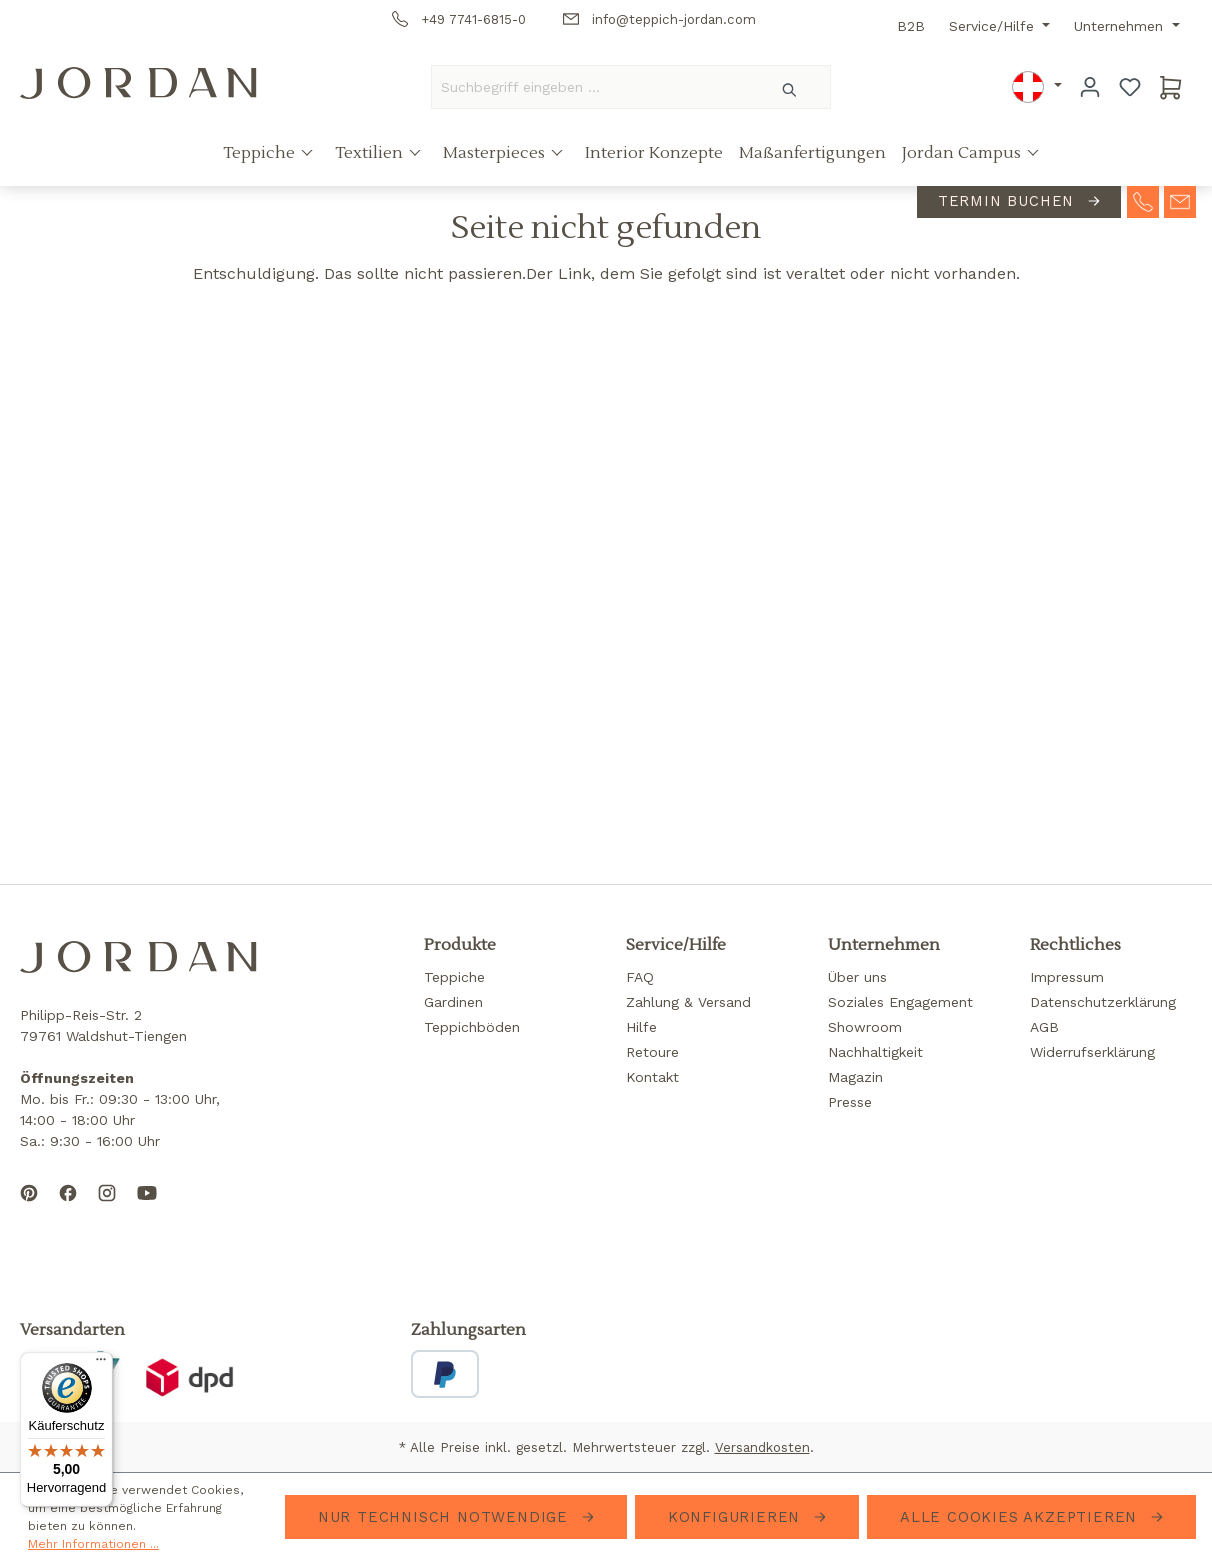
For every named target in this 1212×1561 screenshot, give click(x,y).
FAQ (640, 977)
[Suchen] (790, 87)
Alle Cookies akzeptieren (1021, 1517)
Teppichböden (472, 1027)
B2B (911, 26)
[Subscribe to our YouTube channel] (147, 1209)
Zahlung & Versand (688, 1002)
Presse (850, 1102)
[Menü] (101, 1364)
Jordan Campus (963, 153)
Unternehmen (1121, 26)
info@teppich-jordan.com (659, 19)
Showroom (865, 1027)
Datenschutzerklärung (1103, 1002)
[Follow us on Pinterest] (29, 1209)
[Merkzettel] (1130, 87)
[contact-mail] (1180, 200)
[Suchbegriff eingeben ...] (591, 87)
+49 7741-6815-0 (459, 19)
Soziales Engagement (900, 1002)
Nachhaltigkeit (875, 1052)
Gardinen (453, 1002)
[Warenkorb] (1171, 87)
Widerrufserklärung (1092, 1052)
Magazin (855, 1077)
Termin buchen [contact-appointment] (1009, 201)
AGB (1044, 1027)
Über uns (857, 977)
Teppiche (261, 153)
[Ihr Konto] (1090, 87)
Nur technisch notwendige (446, 1517)
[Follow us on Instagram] (107, 1209)
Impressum (1067, 977)
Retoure (652, 1052)
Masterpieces (496, 153)
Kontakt (652, 1077)
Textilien (371, 153)
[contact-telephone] (1143, 200)
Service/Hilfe (994, 26)
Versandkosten (762, 1447)
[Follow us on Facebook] (68, 1209)
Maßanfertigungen (812, 153)
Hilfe (641, 1027)
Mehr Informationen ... (93, 1544)
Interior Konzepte (654, 153)
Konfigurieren (737, 1517)
